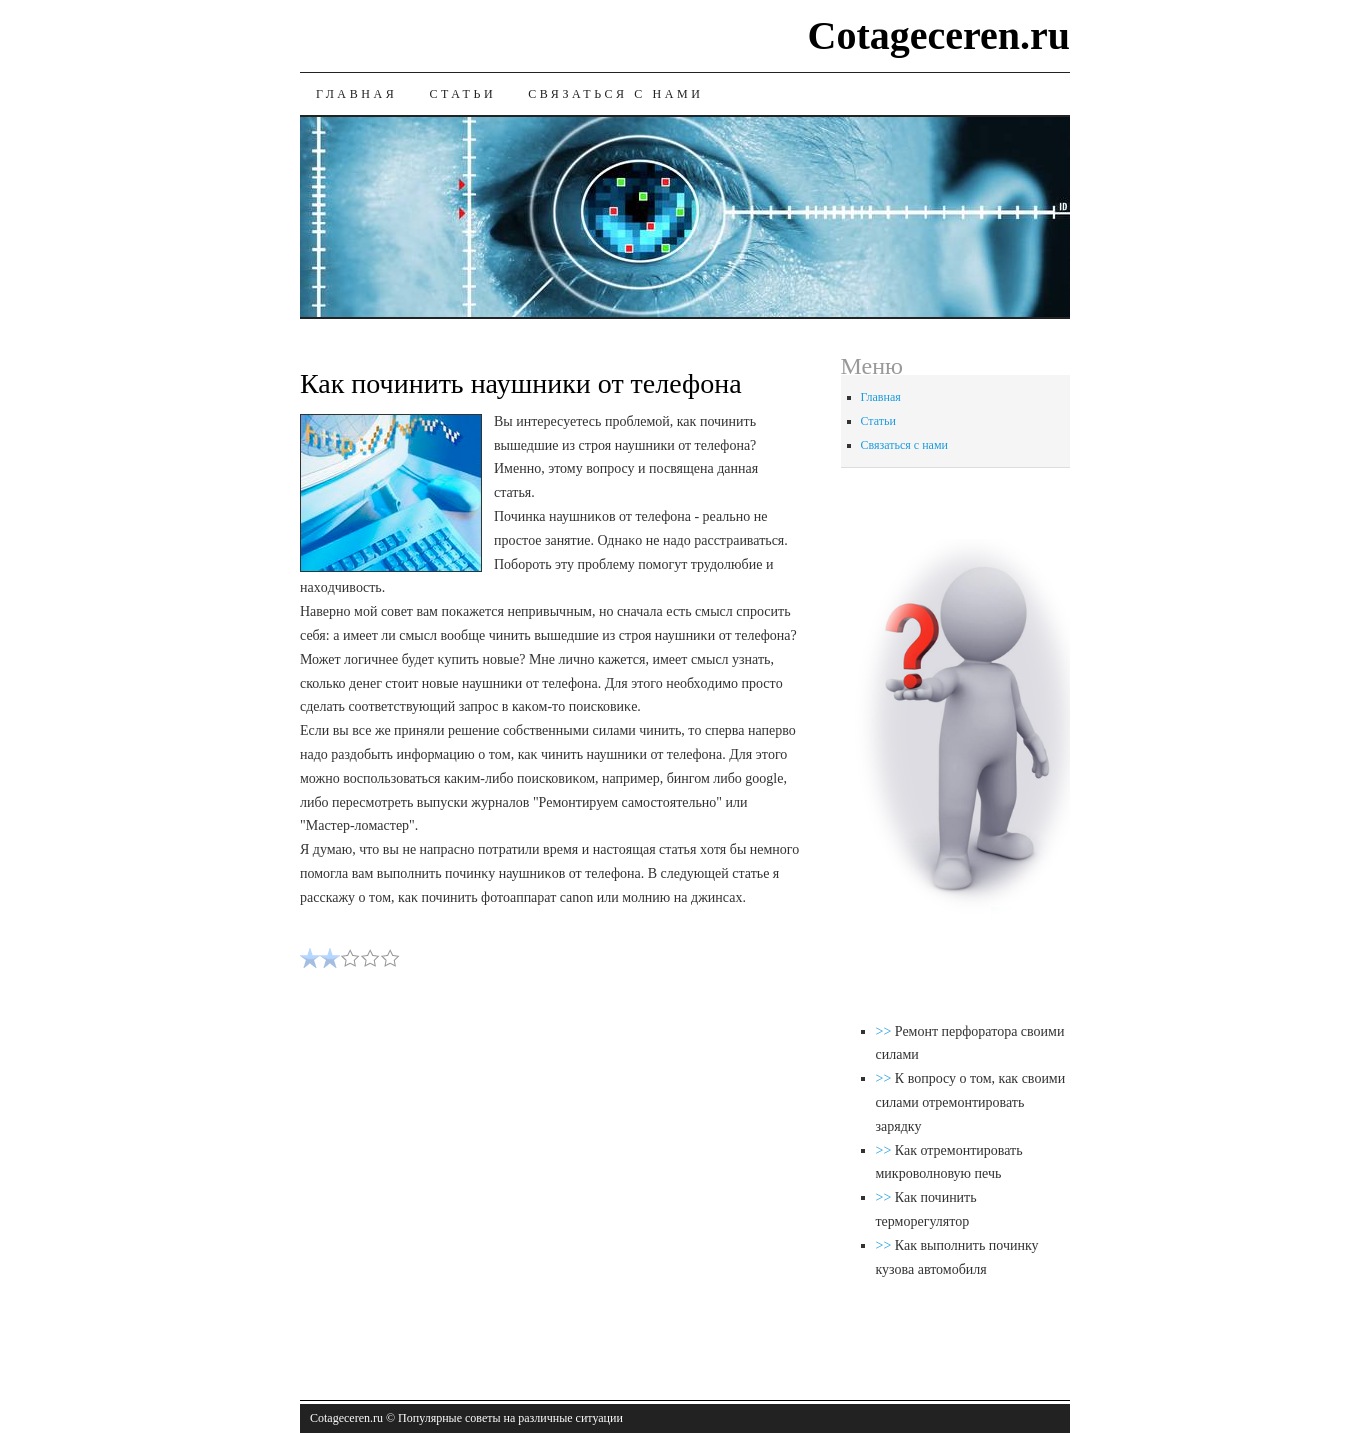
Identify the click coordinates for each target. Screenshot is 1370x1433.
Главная (356, 94)
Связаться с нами (615, 94)
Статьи (462, 94)
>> (885, 1031)
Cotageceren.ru (939, 35)
